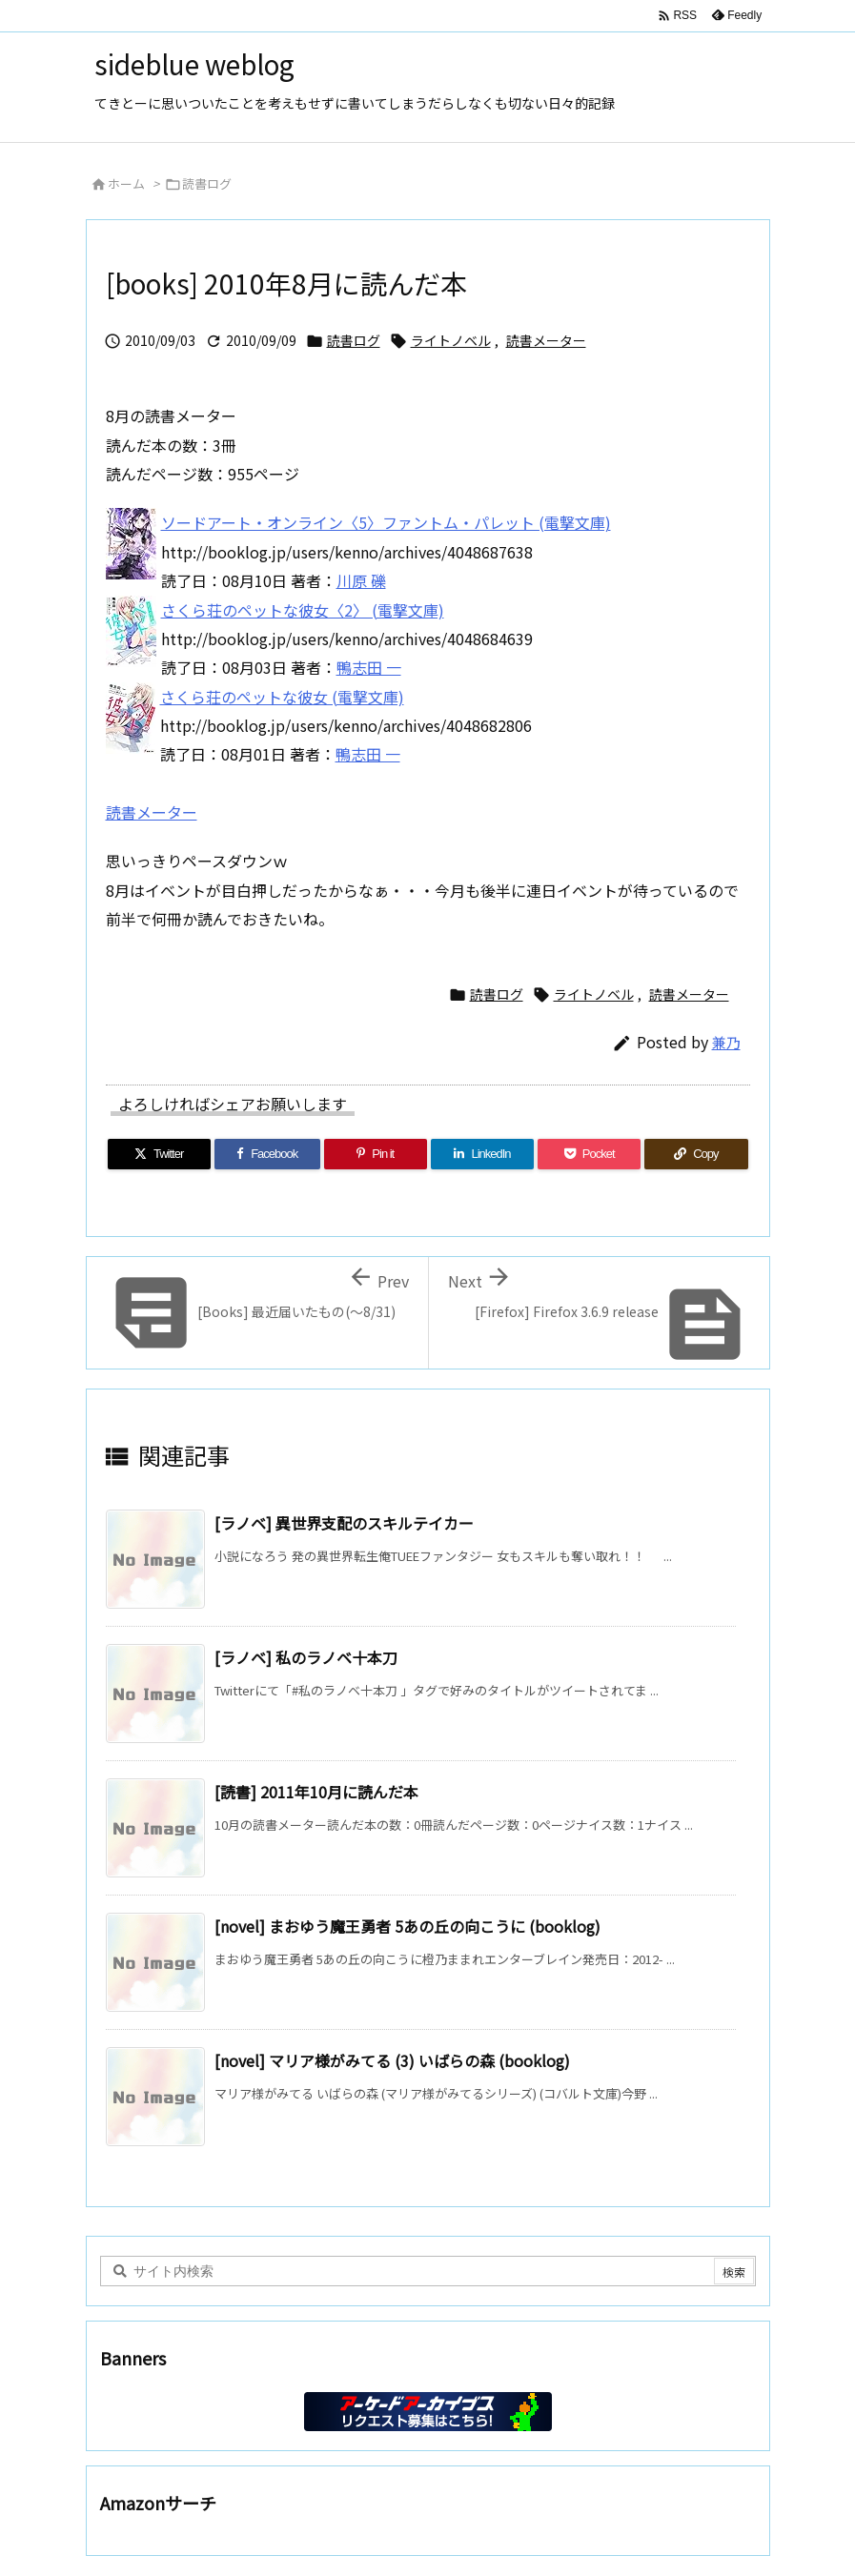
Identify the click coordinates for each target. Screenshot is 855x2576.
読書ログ (207, 183)
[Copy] (695, 1154)
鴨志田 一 (368, 667)
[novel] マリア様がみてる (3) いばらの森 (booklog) (392, 2060)
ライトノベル (451, 340)
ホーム (126, 183)
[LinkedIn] (482, 1154)
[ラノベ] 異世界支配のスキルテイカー (344, 1522)
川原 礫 (361, 580)
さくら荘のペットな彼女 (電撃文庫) (282, 696)
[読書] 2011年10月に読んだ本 (316, 1791)
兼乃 (726, 1042)
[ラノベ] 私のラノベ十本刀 (305, 1657)
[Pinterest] (375, 1154)
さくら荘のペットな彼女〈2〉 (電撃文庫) (302, 609)
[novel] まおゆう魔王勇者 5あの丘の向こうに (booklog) (407, 1926)
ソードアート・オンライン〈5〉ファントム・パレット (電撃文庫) (386, 522)
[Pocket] (589, 1154)
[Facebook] (267, 1154)
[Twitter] (159, 1154)
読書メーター (546, 340)
